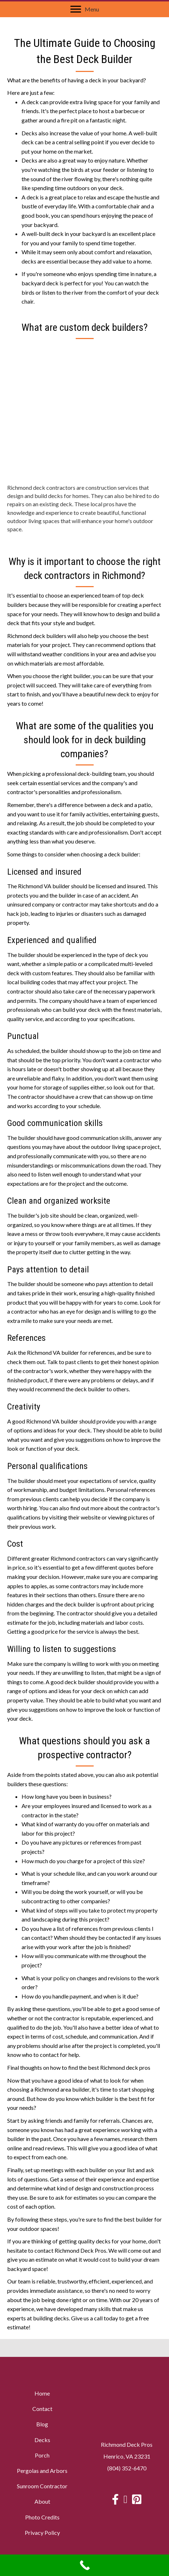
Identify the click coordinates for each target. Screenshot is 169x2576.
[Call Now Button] (84, 2565)
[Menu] (84, 9)
